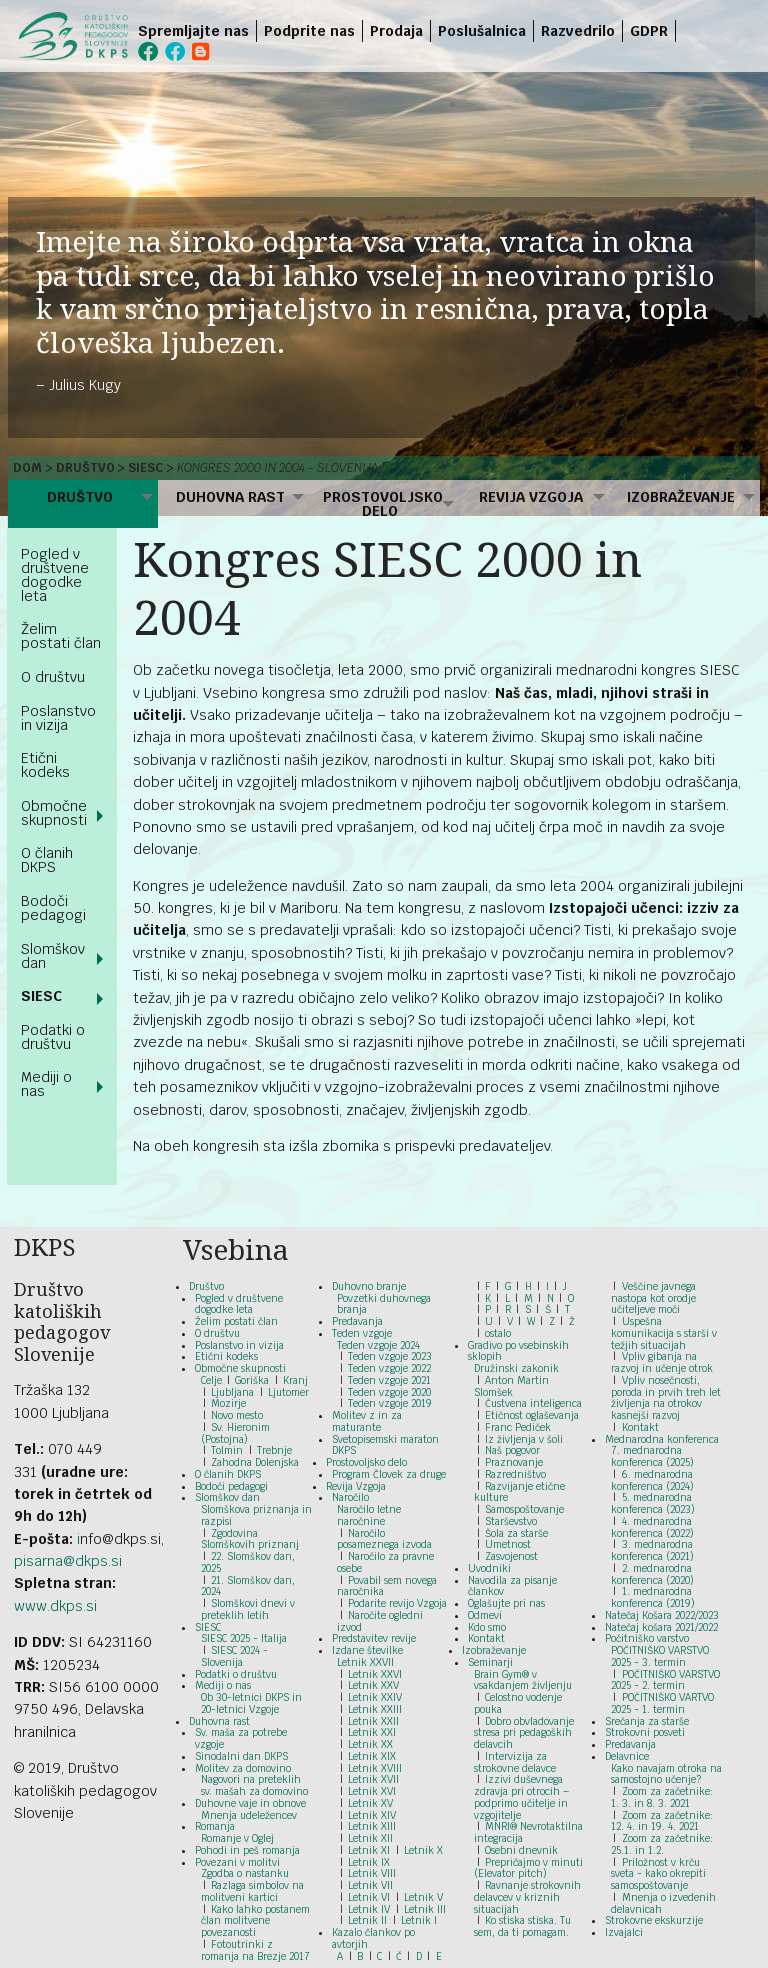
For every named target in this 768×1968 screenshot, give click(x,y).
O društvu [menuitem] (53, 677)
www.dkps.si (55, 1606)
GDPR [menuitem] (649, 31)
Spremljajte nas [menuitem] (193, 31)
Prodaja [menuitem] (396, 31)
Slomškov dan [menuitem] (53, 956)
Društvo (85, 468)
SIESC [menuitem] (41, 996)
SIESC (145, 468)
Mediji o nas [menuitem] (46, 1084)
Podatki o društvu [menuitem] (53, 1037)
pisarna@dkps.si (68, 1561)
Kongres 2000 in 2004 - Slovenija (277, 468)
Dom (27, 468)
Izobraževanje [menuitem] (681, 497)
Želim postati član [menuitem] (61, 636)
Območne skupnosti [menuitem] (54, 813)
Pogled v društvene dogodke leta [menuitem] (55, 575)
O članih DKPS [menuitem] (47, 860)
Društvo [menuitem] (80, 497)
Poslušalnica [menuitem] (482, 31)
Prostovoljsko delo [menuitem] (383, 504)
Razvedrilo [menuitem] (578, 31)
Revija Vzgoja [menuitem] (531, 497)
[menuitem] (679, 31)
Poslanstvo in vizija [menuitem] (58, 718)
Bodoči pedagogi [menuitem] (53, 908)
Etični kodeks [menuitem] (45, 765)
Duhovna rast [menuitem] (230, 497)
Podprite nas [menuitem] (309, 31)
